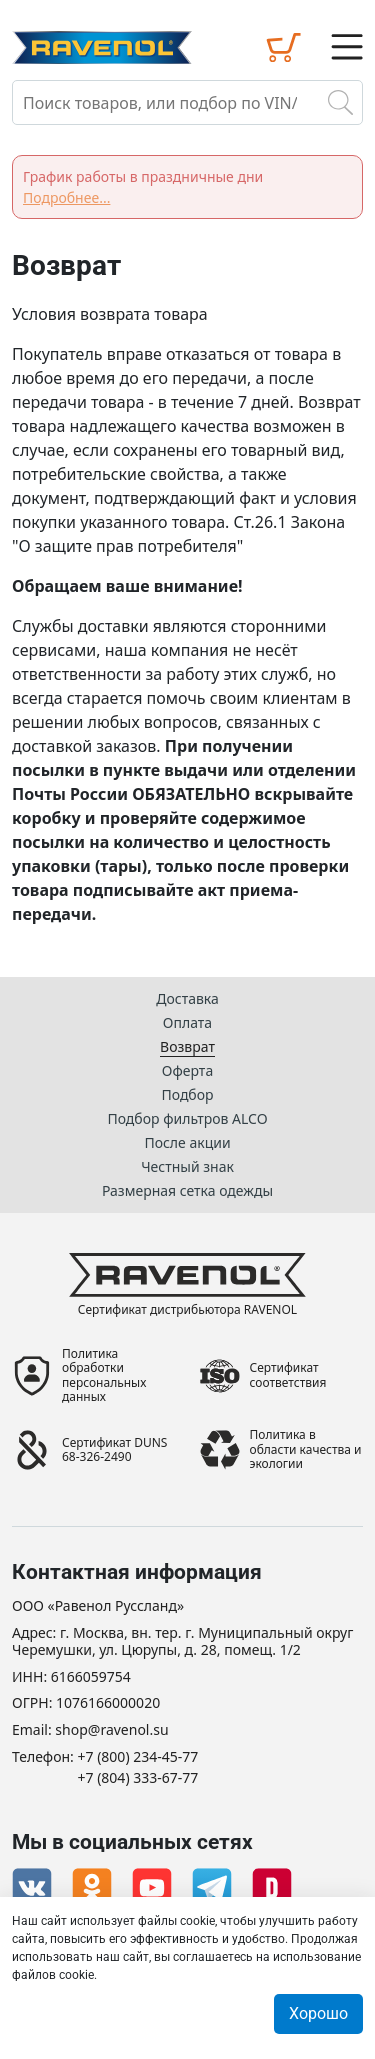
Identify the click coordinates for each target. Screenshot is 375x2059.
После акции (187, 1142)
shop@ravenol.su (111, 1730)
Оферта (187, 1070)
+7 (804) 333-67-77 (138, 1778)
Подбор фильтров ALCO (187, 1118)
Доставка (187, 998)
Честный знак (187, 1166)
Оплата (187, 1022)
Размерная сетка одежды (187, 1190)
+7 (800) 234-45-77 (138, 1757)
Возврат (187, 1046)
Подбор (187, 1094)
